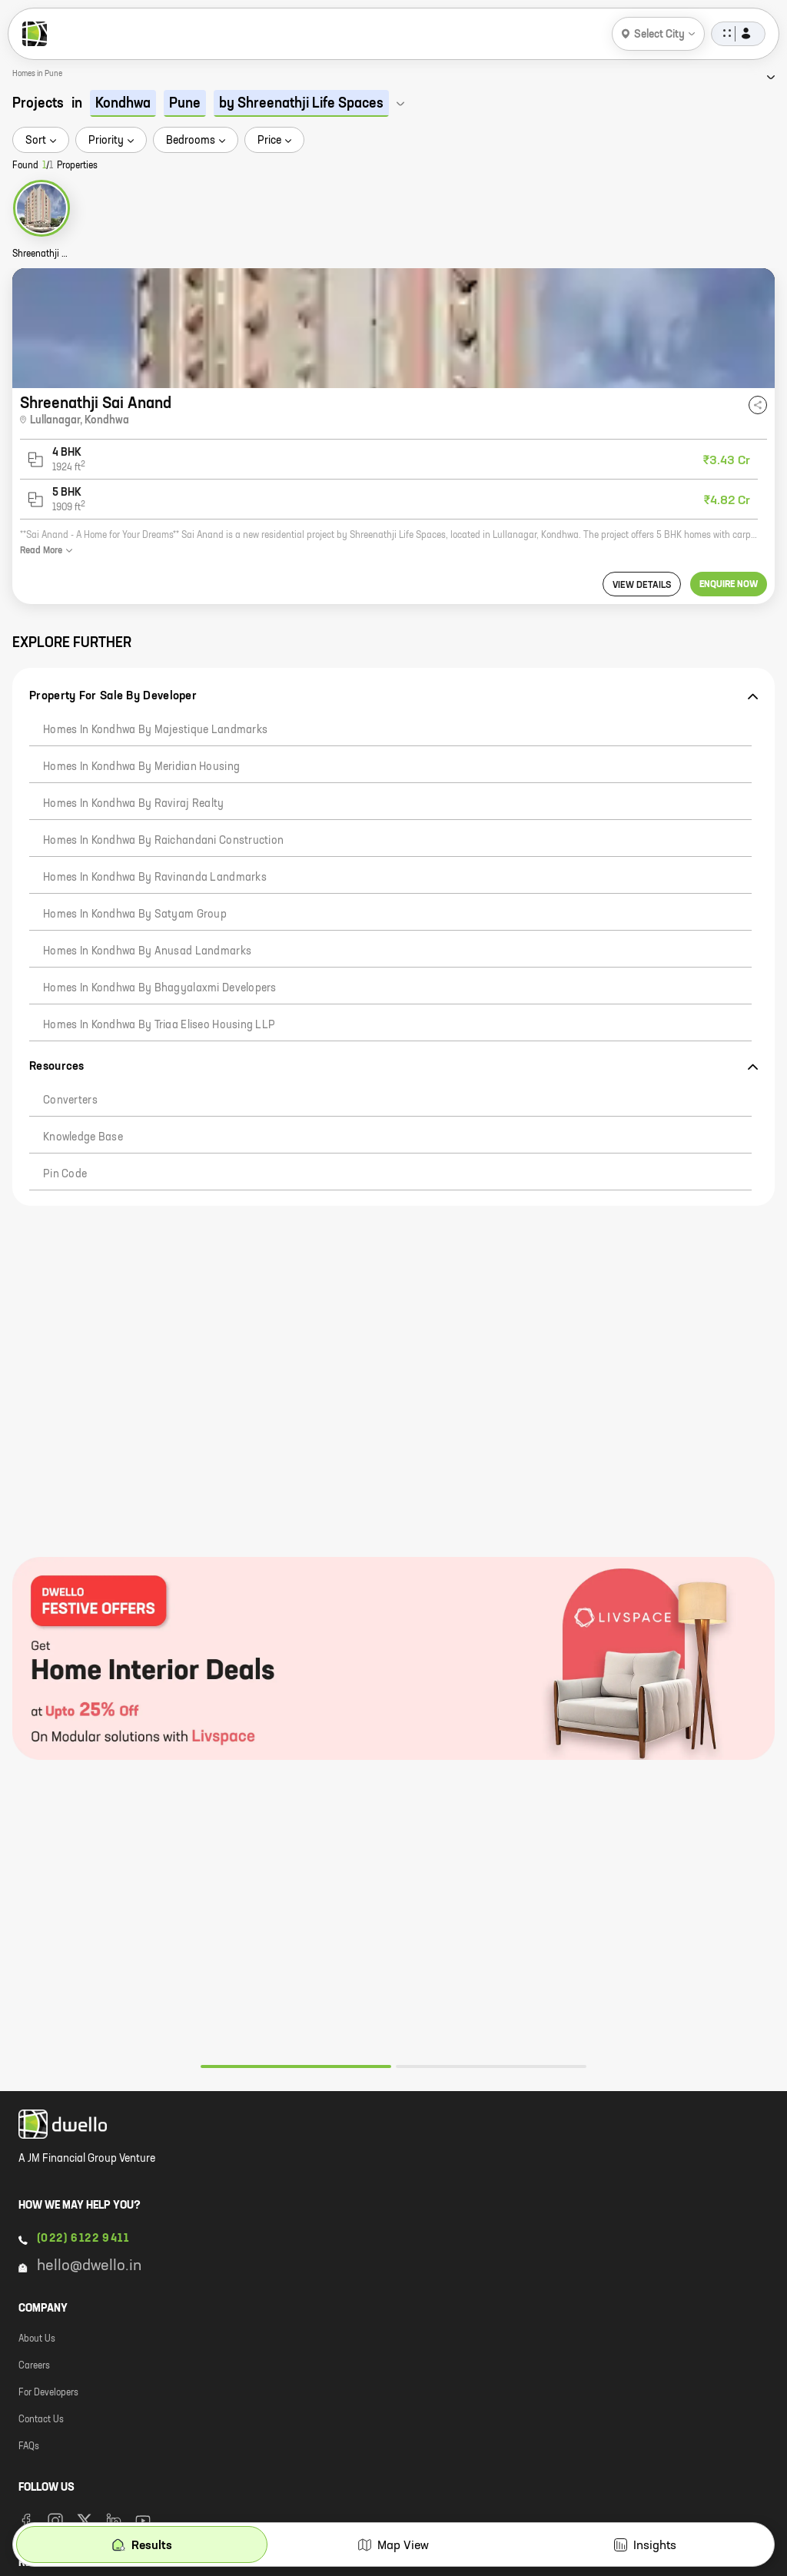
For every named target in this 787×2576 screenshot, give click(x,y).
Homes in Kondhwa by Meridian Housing (141, 767)
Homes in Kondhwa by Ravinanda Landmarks (155, 877)
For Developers (48, 2393)
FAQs (28, 2447)
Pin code (65, 1174)
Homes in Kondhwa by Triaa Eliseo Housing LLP (159, 1025)
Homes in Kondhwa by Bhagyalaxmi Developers (160, 988)
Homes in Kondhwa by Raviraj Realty (133, 803)
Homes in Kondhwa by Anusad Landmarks (147, 951)
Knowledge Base (83, 1137)
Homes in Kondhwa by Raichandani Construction (163, 840)
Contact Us (41, 2420)
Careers (34, 2366)
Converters (70, 1100)
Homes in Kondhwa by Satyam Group (135, 914)
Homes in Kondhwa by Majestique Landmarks (155, 730)
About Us (36, 2339)
